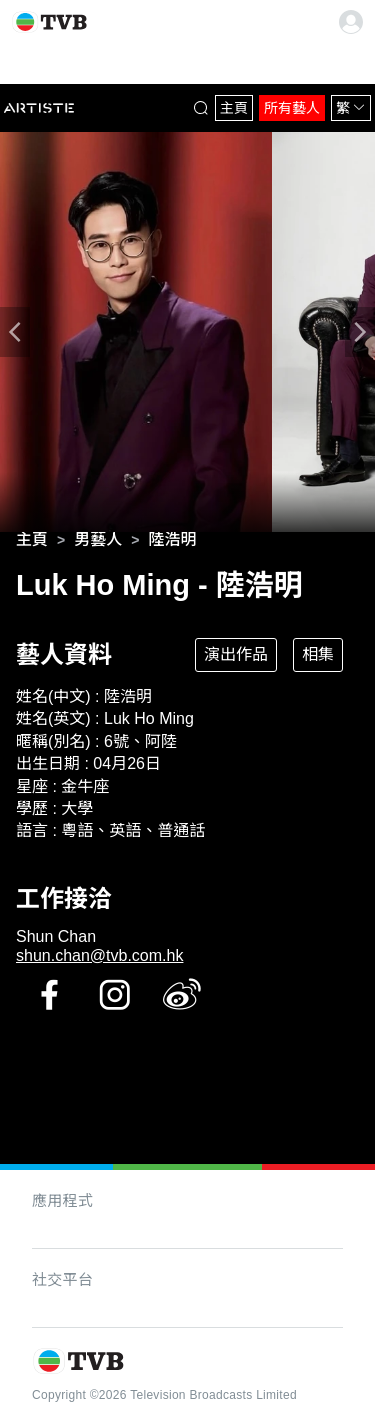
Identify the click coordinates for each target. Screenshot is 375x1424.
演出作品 (236, 654)
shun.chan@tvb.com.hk (99, 955)
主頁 (234, 108)
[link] (32, 540)
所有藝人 (292, 108)
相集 (318, 654)
